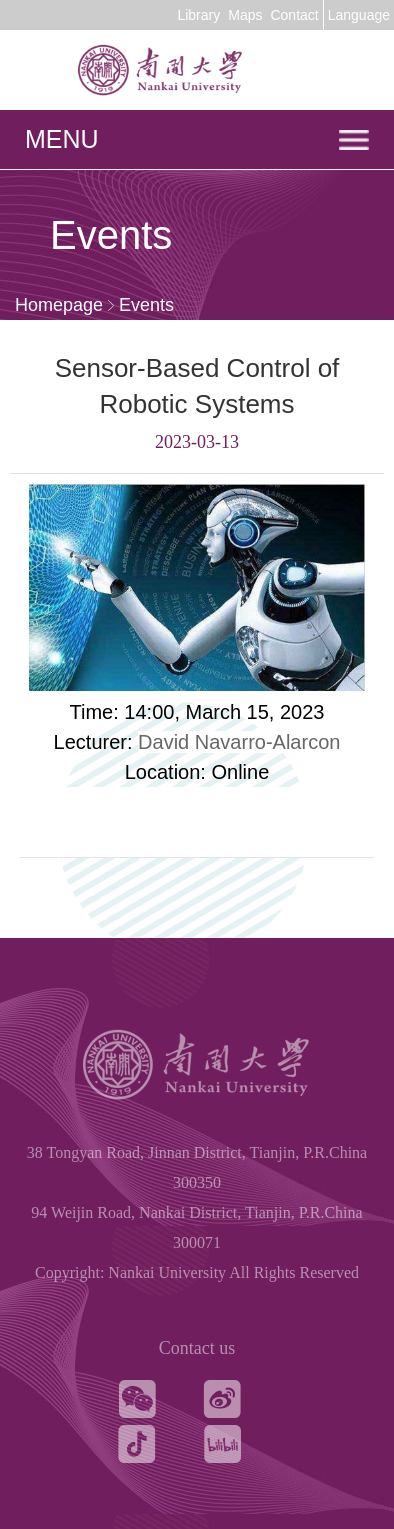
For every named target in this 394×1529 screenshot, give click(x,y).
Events (146, 305)
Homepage (59, 305)
